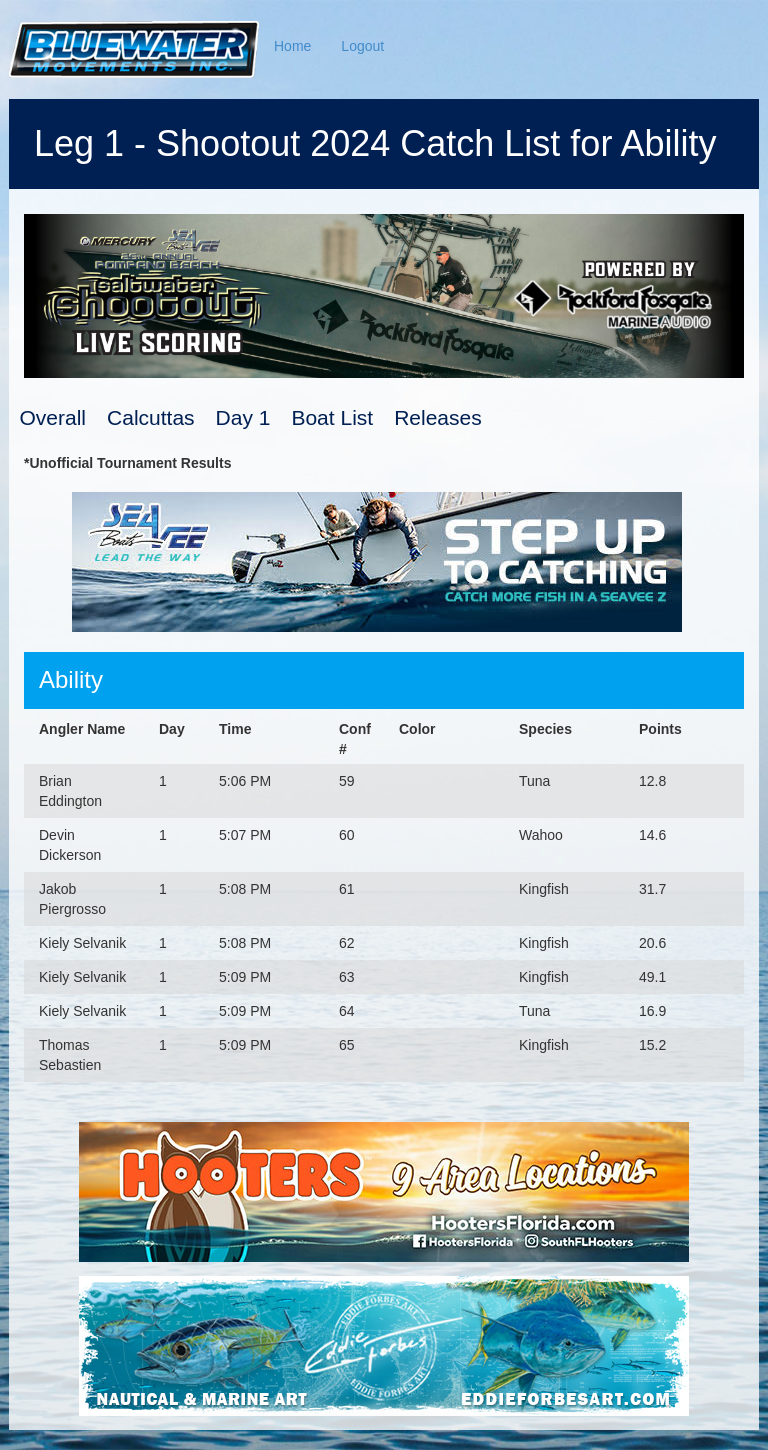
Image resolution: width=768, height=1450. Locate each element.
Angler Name (82, 729)
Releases (438, 417)
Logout (362, 46)
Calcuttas (151, 417)
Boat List (332, 417)
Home (292, 46)
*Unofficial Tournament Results (127, 463)
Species (545, 729)
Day (172, 729)
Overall (53, 417)
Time (235, 729)
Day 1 (243, 417)
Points (660, 729)
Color (417, 729)
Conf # (355, 739)
